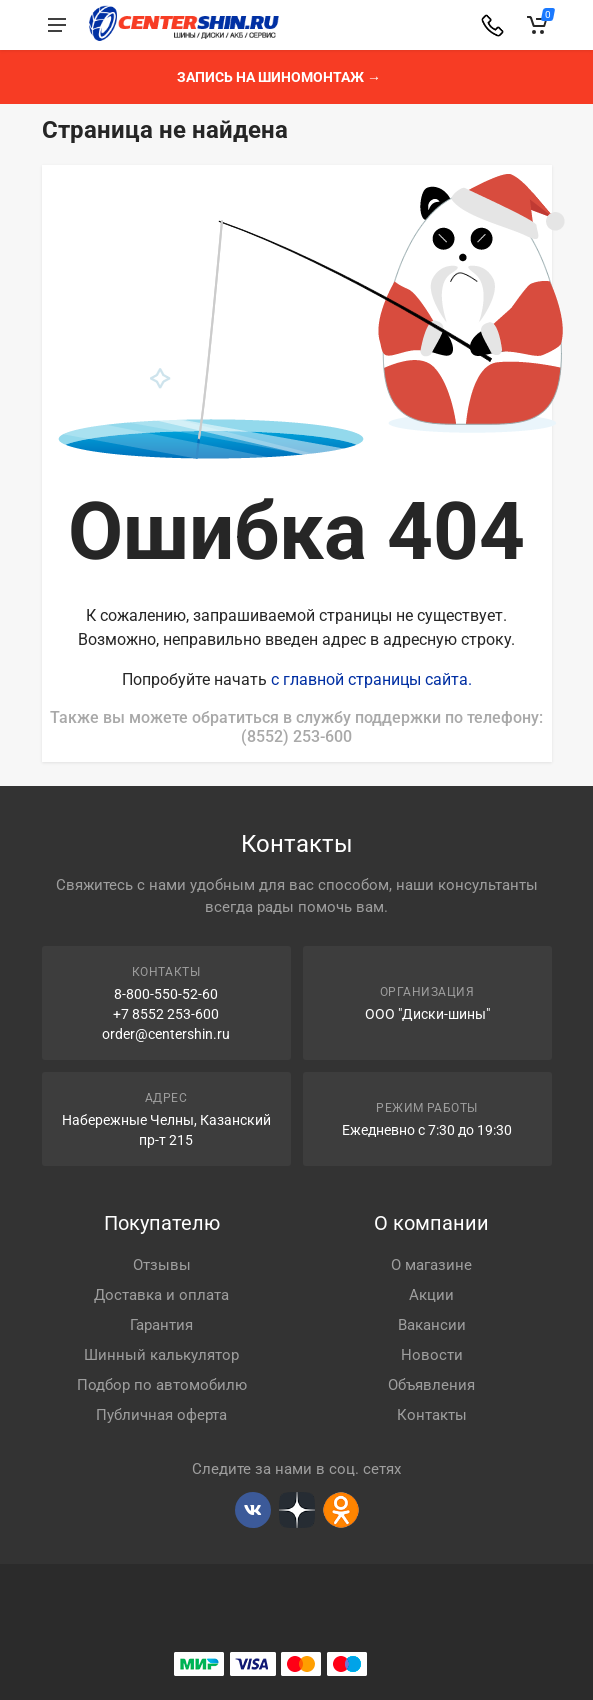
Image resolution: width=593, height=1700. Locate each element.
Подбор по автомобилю (162, 1385)
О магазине (431, 1265)
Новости (432, 1355)
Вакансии (432, 1325)
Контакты (432, 1415)
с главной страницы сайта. (371, 679)
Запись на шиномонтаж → (279, 77)
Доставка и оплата (161, 1295)
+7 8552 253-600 (166, 1014)
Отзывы (162, 1265)
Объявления (431, 1385)
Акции (431, 1295)
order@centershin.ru (166, 1034)
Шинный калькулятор (161, 1355)
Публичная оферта (161, 1415)
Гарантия (161, 1325)
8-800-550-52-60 (166, 994)
